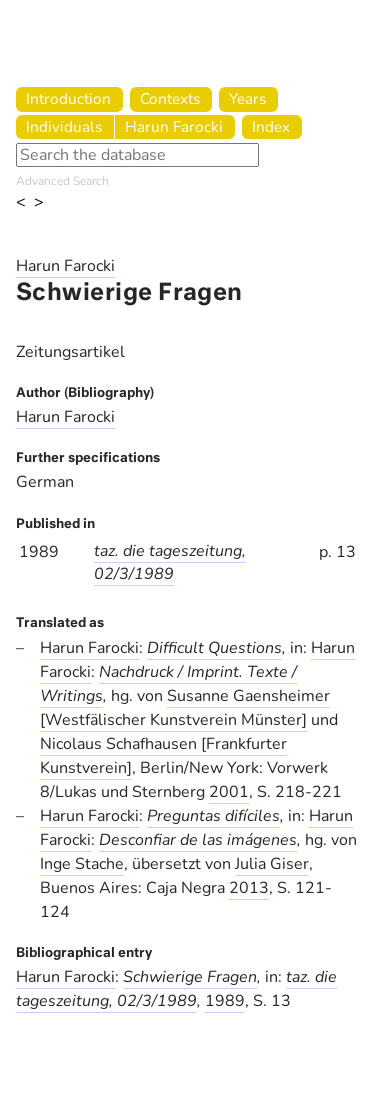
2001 (229, 792)
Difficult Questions (214, 648)
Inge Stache (82, 864)
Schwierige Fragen (190, 977)
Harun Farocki (174, 126)
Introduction (68, 98)
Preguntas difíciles (213, 816)
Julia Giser (272, 864)
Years (247, 98)
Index (271, 126)
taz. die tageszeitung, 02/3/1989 (170, 562)
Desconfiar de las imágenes (198, 840)
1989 (225, 1001)
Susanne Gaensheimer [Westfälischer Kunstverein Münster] (185, 708)
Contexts (170, 98)
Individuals (64, 126)
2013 (249, 888)
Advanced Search (62, 181)
